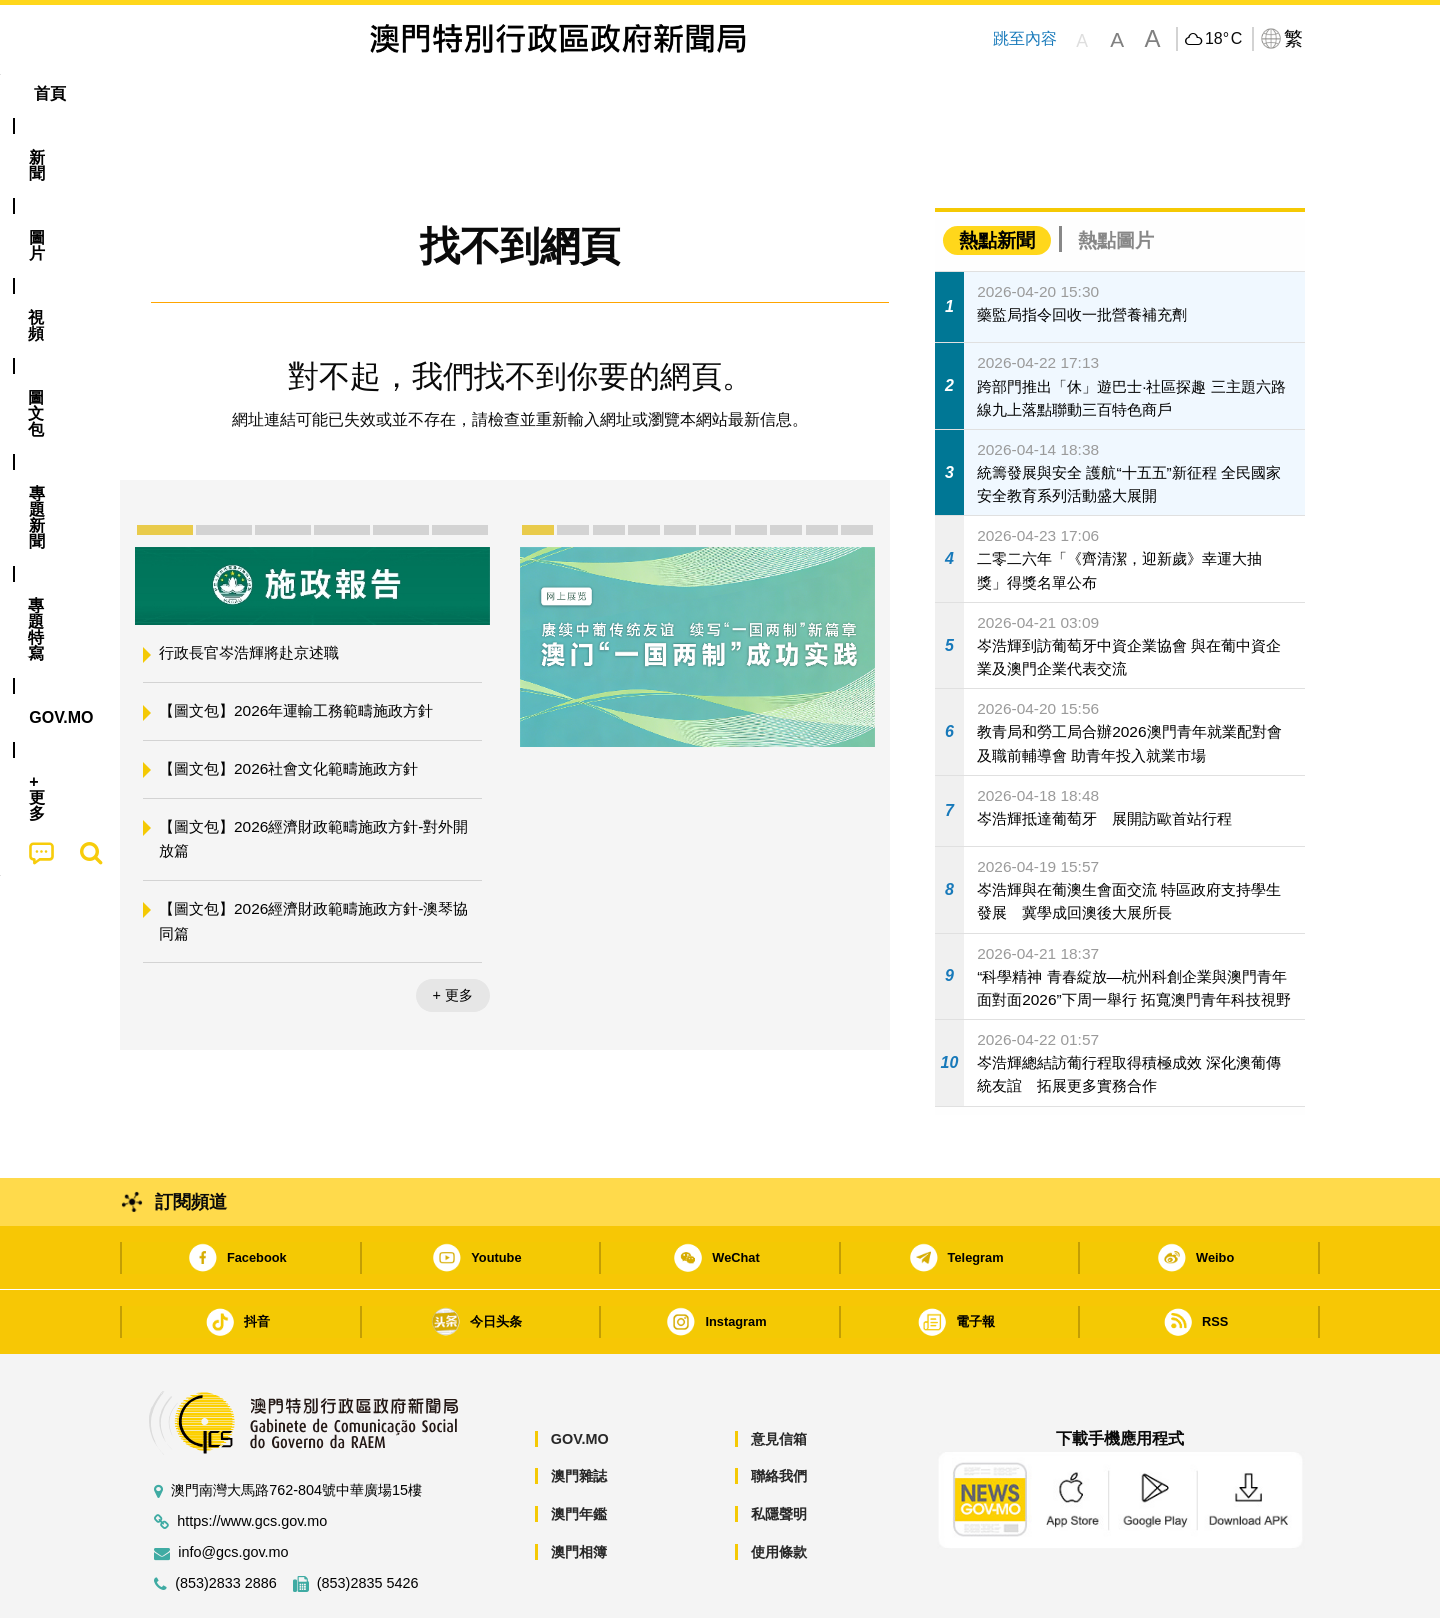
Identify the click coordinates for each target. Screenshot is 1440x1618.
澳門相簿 (579, 1491)
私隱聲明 (779, 1453)
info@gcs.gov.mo (233, 1491)
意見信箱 (779, 1378)
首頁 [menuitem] (170, 93)
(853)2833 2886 (226, 1522)
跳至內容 (1024, 38)
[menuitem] (244, 94)
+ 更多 (453, 934)
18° (1223, 39)
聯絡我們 (779, 1415)
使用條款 (779, 1491)
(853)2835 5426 (368, 1522)
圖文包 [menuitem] (471, 93)
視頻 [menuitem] (391, 93)
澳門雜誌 (579, 1415)
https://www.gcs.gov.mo (252, 1460)
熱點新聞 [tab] (997, 179)
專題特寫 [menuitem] (668, 93)
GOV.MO (580, 1378)
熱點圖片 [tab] (1116, 179)
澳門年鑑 (579, 1453)
